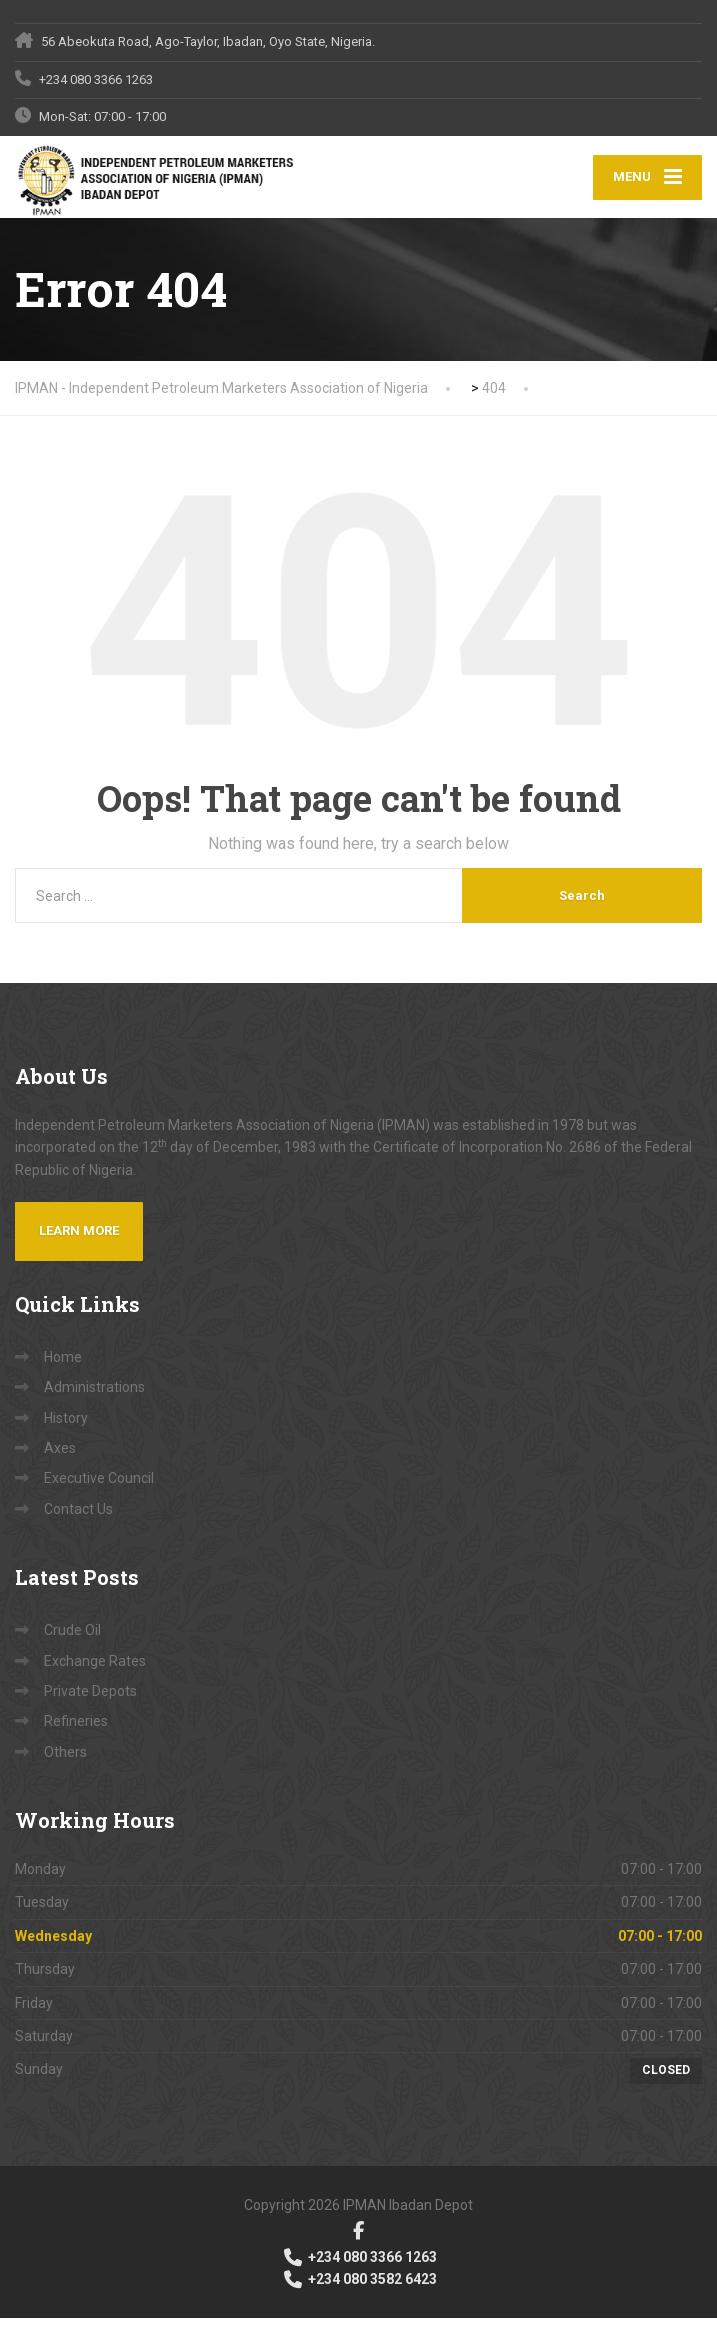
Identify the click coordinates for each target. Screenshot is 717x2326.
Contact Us (78, 1516)
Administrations (94, 1395)
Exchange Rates (95, 1668)
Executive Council (99, 1486)
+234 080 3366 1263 (359, 2264)
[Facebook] (358, 2237)
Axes (60, 1456)
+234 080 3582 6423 (359, 2287)
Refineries (76, 1729)
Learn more (79, 1238)
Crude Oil (72, 1638)
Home (63, 1364)
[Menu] (647, 181)
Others (65, 1759)
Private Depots (90, 1699)
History (66, 1425)
